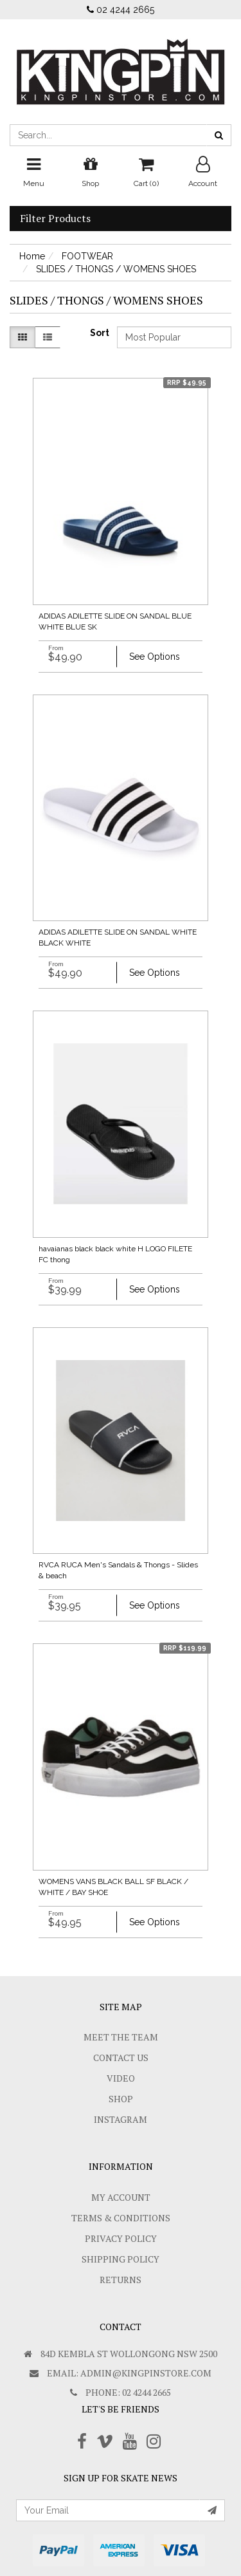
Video (121, 2078)
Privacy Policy (121, 2238)
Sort (98, 333)
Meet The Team (121, 2037)
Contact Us (120, 2057)
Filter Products (55, 219)
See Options (154, 656)
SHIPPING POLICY (120, 2259)
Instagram (120, 2119)
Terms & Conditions (120, 2218)
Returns (120, 2279)
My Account (120, 2197)
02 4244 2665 (120, 10)
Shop (121, 2099)
